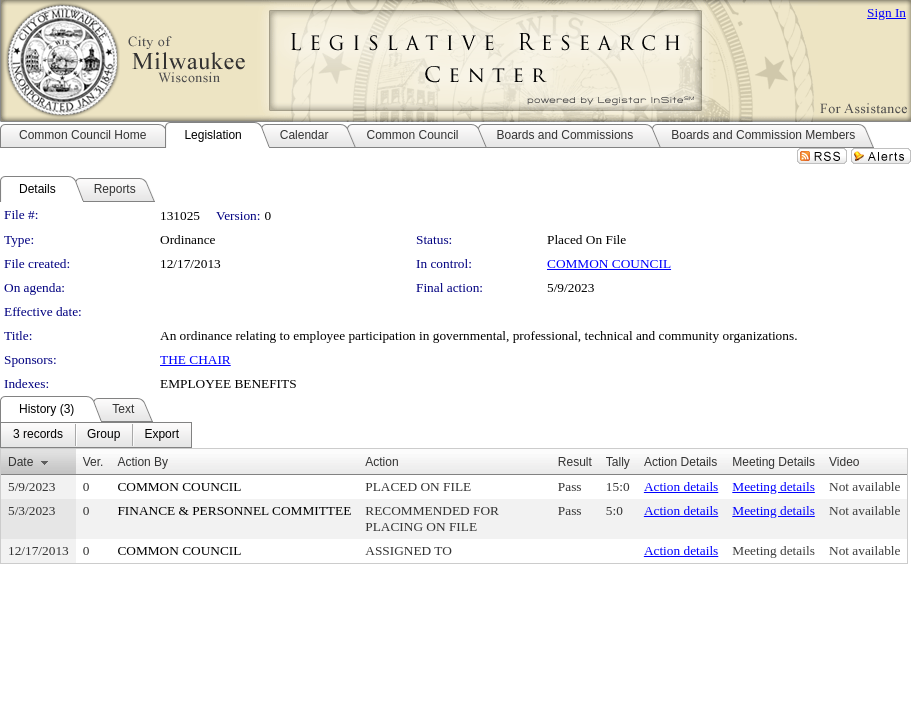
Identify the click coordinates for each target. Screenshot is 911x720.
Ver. (93, 462)
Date (20, 462)
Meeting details (773, 486)
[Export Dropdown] (161, 435)
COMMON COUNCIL (609, 263)
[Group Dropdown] (103, 435)
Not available (864, 486)
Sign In (886, 12)
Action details (681, 486)
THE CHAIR (195, 359)
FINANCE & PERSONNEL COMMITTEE (234, 510)
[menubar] (96, 435)
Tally (618, 462)
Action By (142, 462)
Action (381, 462)
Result (575, 462)
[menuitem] (38, 435)
